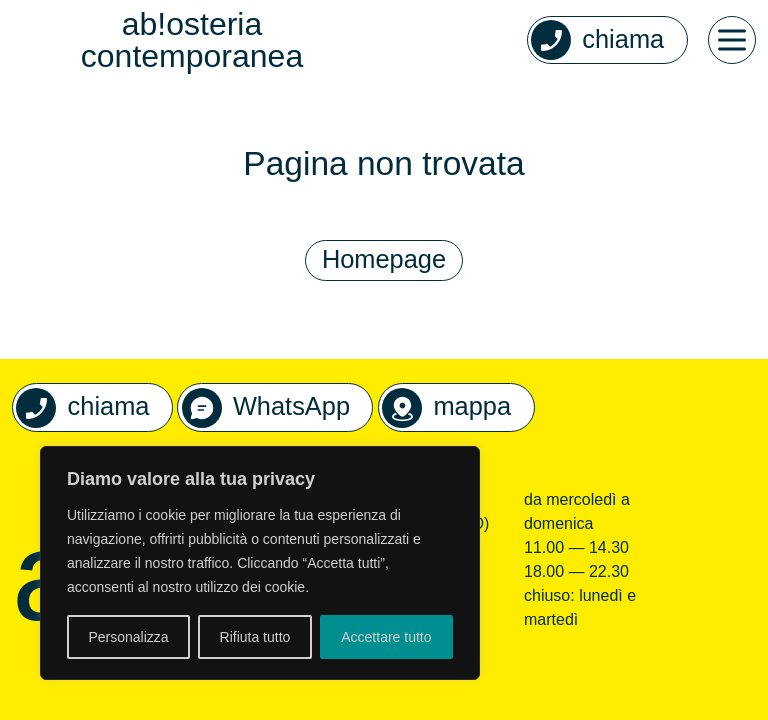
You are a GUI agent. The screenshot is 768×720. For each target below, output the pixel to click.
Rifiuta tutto (255, 637)
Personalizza (128, 637)
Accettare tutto (386, 637)
